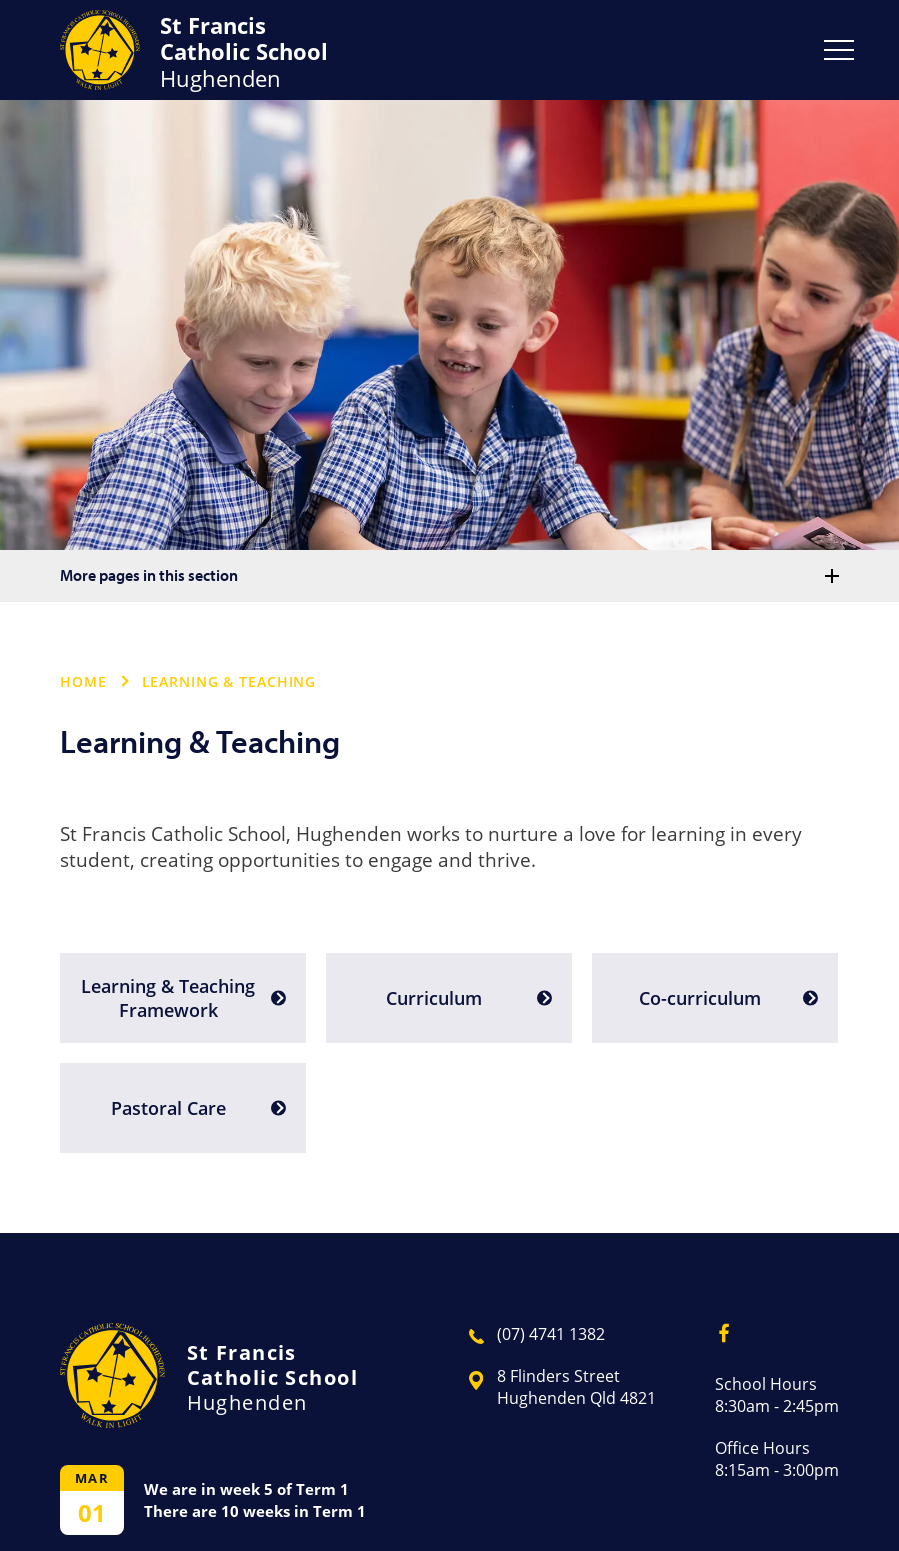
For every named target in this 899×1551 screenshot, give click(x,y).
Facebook (717, 1328)
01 (92, 1512)
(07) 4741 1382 (551, 1334)
